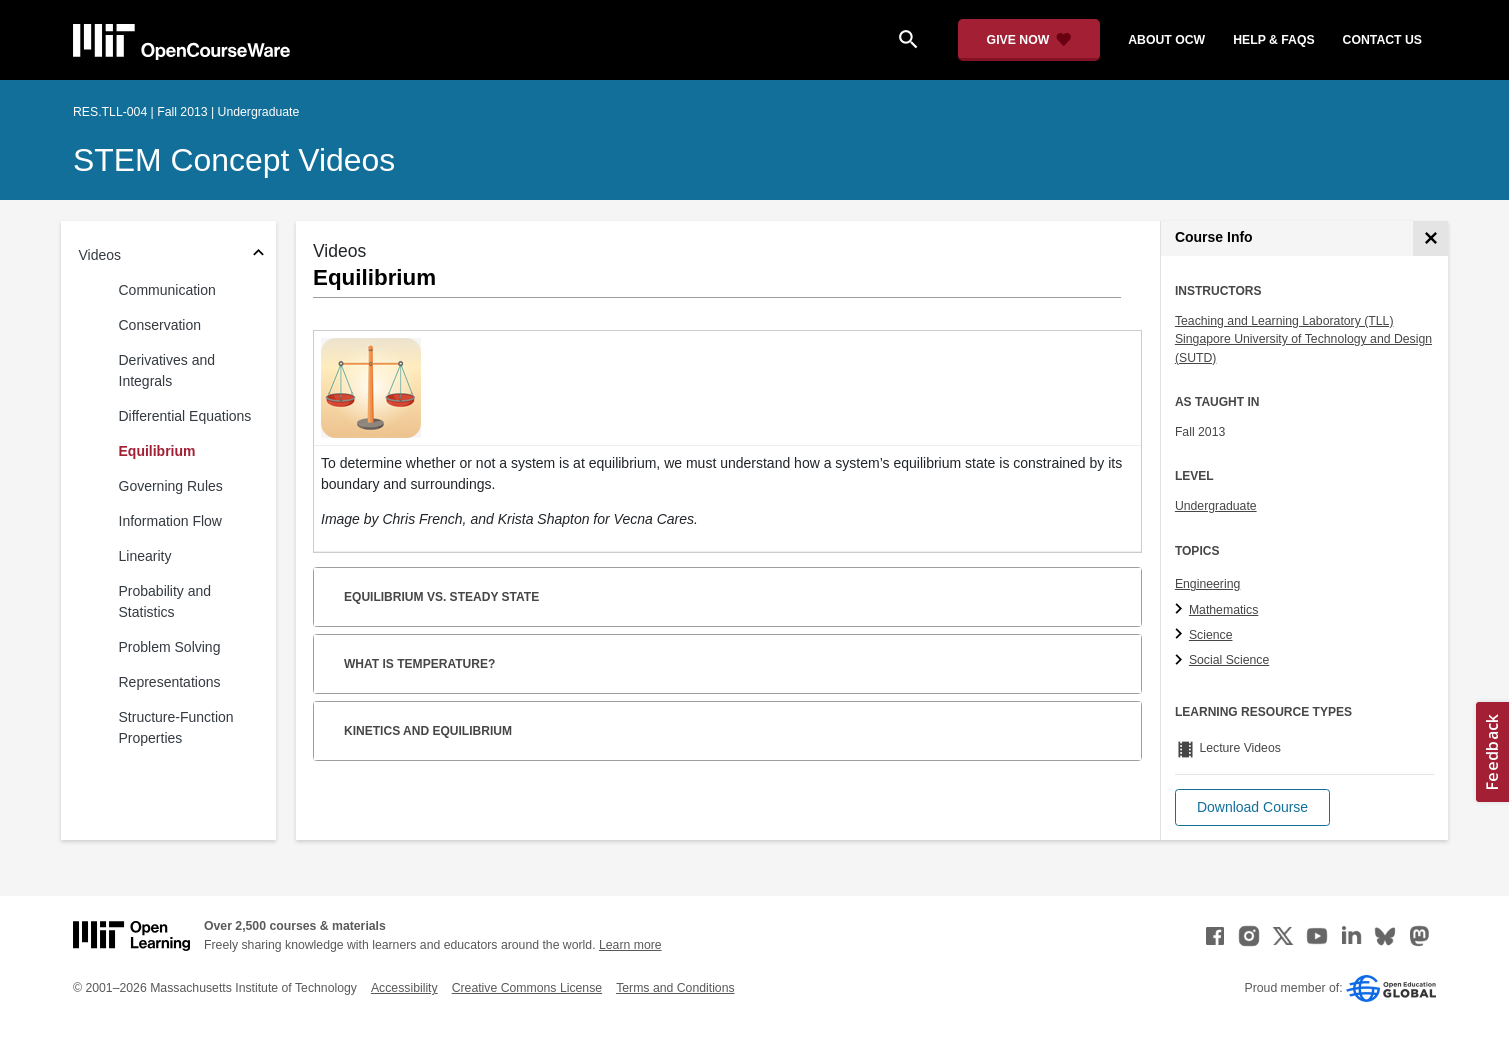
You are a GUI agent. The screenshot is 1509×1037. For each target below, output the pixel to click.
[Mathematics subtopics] (1181, 610)
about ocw (1166, 40)
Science (1211, 635)
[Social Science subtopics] (1181, 661)
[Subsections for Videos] (258, 255)
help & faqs (1273, 40)
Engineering (1207, 584)
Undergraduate (1216, 506)
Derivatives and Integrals (167, 370)
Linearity (145, 556)
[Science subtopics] (1181, 635)
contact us (1382, 40)
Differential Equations (185, 416)
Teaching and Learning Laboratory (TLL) (1284, 321)
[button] (1252, 807)
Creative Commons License (527, 988)
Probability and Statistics (165, 601)
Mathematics (1223, 610)
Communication (167, 290)
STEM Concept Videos (234, 160)
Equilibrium (157, 451)
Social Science (1229, 660)
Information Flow (170, 521)
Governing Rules (171, 486)
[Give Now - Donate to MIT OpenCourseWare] (1029, 40)
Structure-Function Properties (176, 727)
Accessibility (404, 988)
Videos (100, 255)
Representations (170, 682)
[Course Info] (1430, 238)
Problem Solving (170, 647)
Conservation (160, 325)
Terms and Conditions (675, 988)
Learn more (630, 945)
